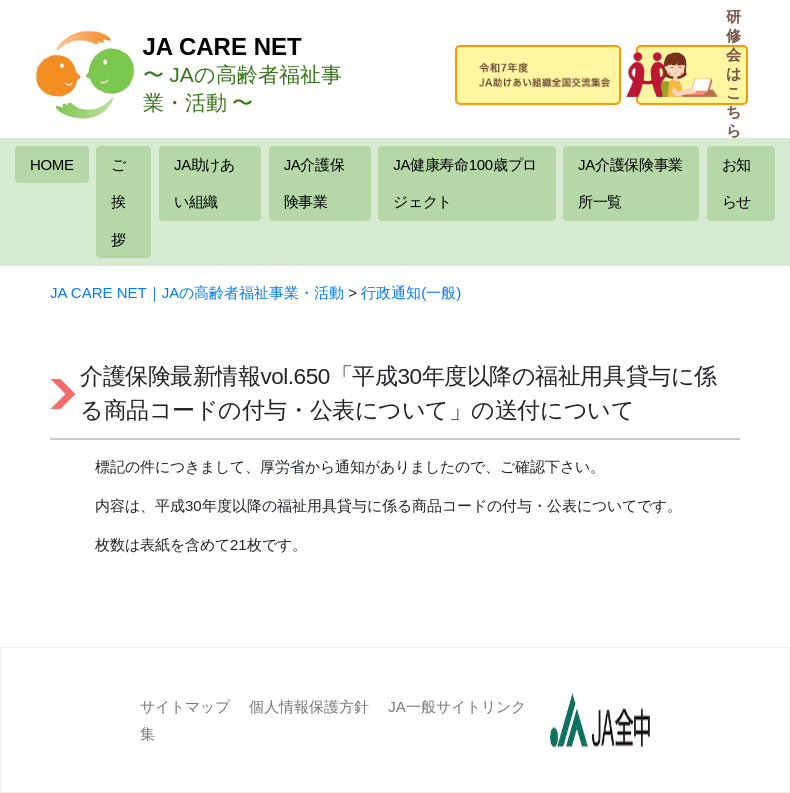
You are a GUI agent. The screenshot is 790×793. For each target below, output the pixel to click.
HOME (52, 164)
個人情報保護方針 (309, 706)
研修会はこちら (700, 75)
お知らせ (736, 183)
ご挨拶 (118, 202)
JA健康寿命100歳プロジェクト (464, 183)
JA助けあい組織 (204, 183)
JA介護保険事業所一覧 (630, 183)
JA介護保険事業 (314, 183)
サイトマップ (185, 706)
